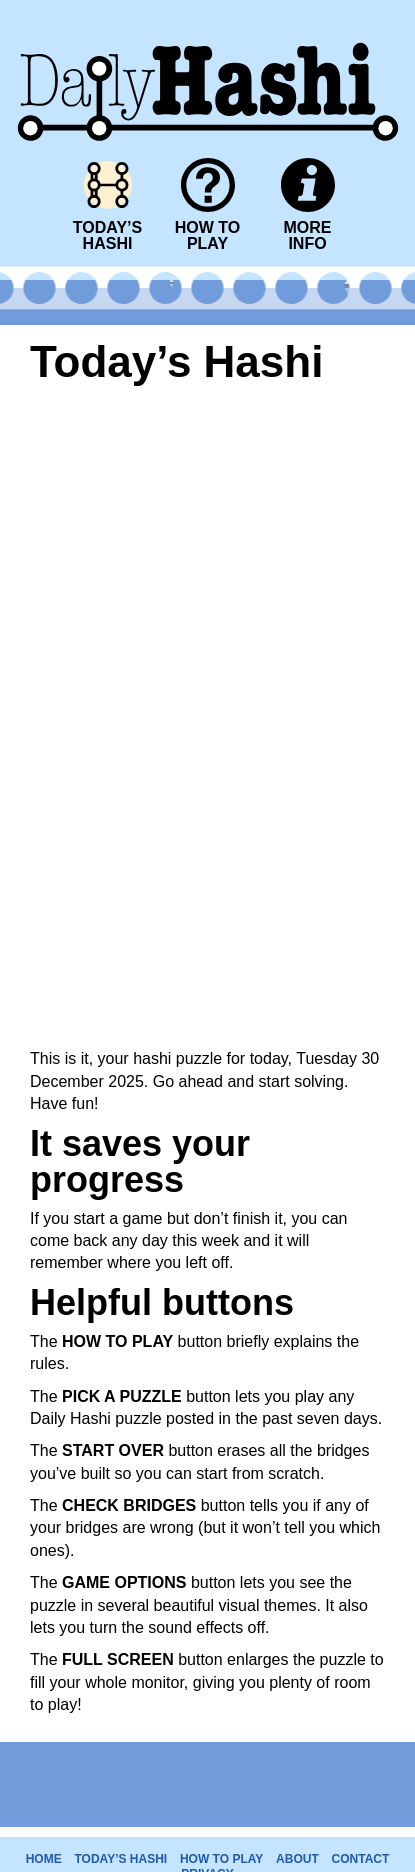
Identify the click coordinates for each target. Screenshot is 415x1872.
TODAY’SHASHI (107, 235)
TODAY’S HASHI (120, 1859)
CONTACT (361, 1859)
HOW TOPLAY (207, 235)
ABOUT (297, 1859)
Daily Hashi (207, 12)
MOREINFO (308, 235)
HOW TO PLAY (221, 1859)
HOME (44, 1859)
